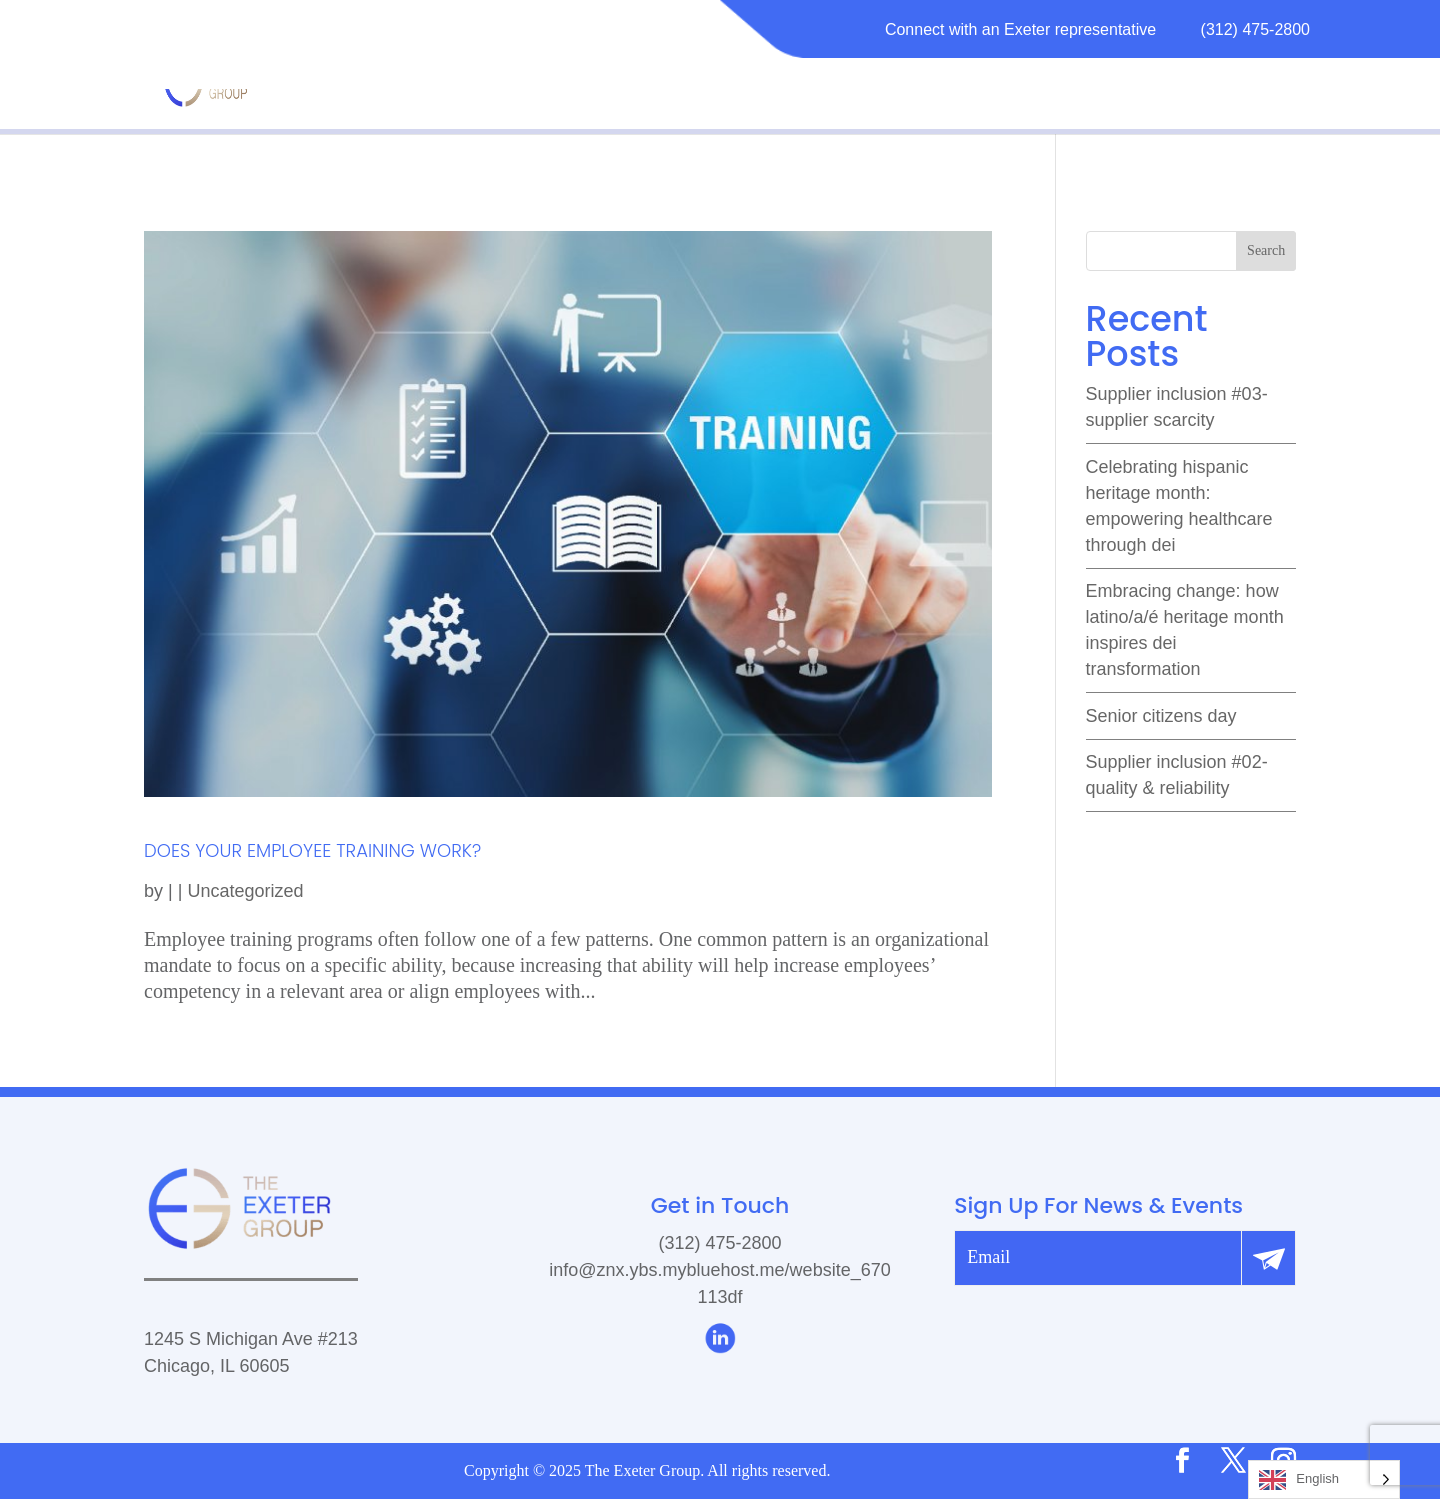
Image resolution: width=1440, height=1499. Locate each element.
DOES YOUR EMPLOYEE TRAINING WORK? (312, 850)
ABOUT (766, 83)
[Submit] (1268, 1258)
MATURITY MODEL (630, 83)
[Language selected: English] (1324, 1479)
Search (1266, 250)
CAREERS (1141, 83)
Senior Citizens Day (1161, 716)
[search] (1191, 251)
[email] (1098, 1258)
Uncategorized (245, 891)
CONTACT (1253, 83)
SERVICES (868, 83)
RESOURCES (996, 83)
